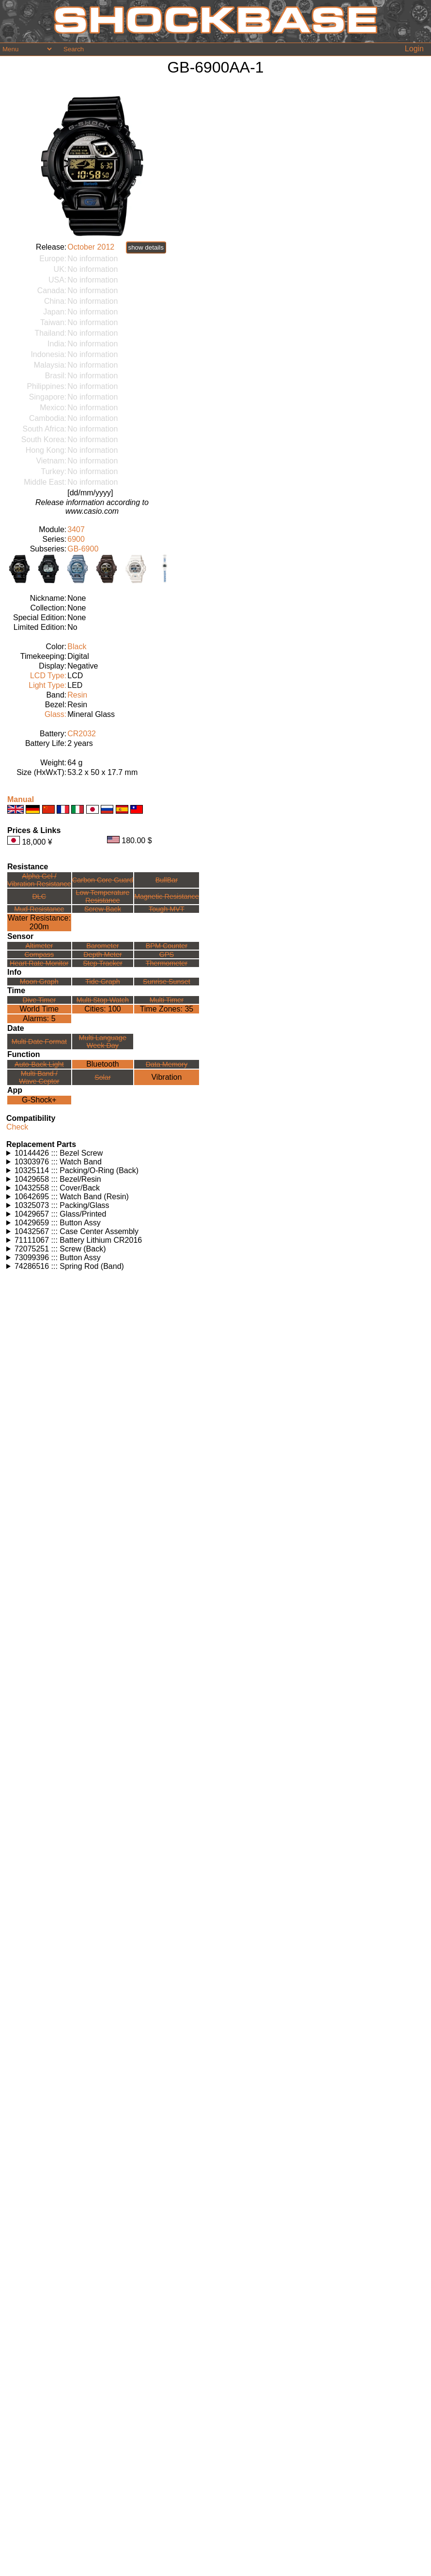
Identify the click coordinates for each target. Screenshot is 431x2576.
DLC (39, 896)
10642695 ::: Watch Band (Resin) (72, 1196)
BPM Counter (166, 946)
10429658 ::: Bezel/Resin (58, 1179)
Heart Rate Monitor (39, 963)
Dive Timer (39, 1000)
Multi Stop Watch (103, 1000)
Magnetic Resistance (166, 896)
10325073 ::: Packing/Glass (62, 1205)
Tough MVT (167, 909)
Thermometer (166, 963)
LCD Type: (48, 675)
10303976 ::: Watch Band (58, 1162)
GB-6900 (82, 549)
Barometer (102, 946)
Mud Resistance (39, 909)
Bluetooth (102, 1064)
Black (76, 646)
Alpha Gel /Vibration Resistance (39, 880)
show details (146, 247)
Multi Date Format (39, 1041)
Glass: (55, 714)
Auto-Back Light (39, 1064)
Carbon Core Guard (102, 880)
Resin (77, 695)
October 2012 (90, 247)
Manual (20, 799)
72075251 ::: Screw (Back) (60, 1249)
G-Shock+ (39, 1100)
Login (414, 49)
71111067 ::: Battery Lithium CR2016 (78, 1240)
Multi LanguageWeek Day (102, 1041)
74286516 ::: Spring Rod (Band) (69, 1266)
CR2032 (81, 734)
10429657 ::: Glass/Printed (60, 1214)
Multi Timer (167, 1000)
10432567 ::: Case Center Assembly (77, 1231)
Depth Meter (102, 954)
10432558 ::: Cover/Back (57, 1188)
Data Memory (166, 1064)
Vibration (166, 1077)
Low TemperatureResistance (102, 896)
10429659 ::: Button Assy (58, 1223)
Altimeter (39, 946)
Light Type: (47, 685)
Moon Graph (39, 981)
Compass (39, 954)
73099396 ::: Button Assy (58, 1257)
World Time (39, 1009)
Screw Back (102, 909)
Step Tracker (103, 963)
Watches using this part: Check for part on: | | (215, 1153)
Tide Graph (102, 981)
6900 (76, 539)
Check (17, 1127)
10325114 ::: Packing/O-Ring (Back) (77, 1170)
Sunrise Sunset (166, 981)
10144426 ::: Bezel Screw (59, 1153)
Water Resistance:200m (39, 922)
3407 (76, 529)
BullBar (166, 880)
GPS (166, 954)
